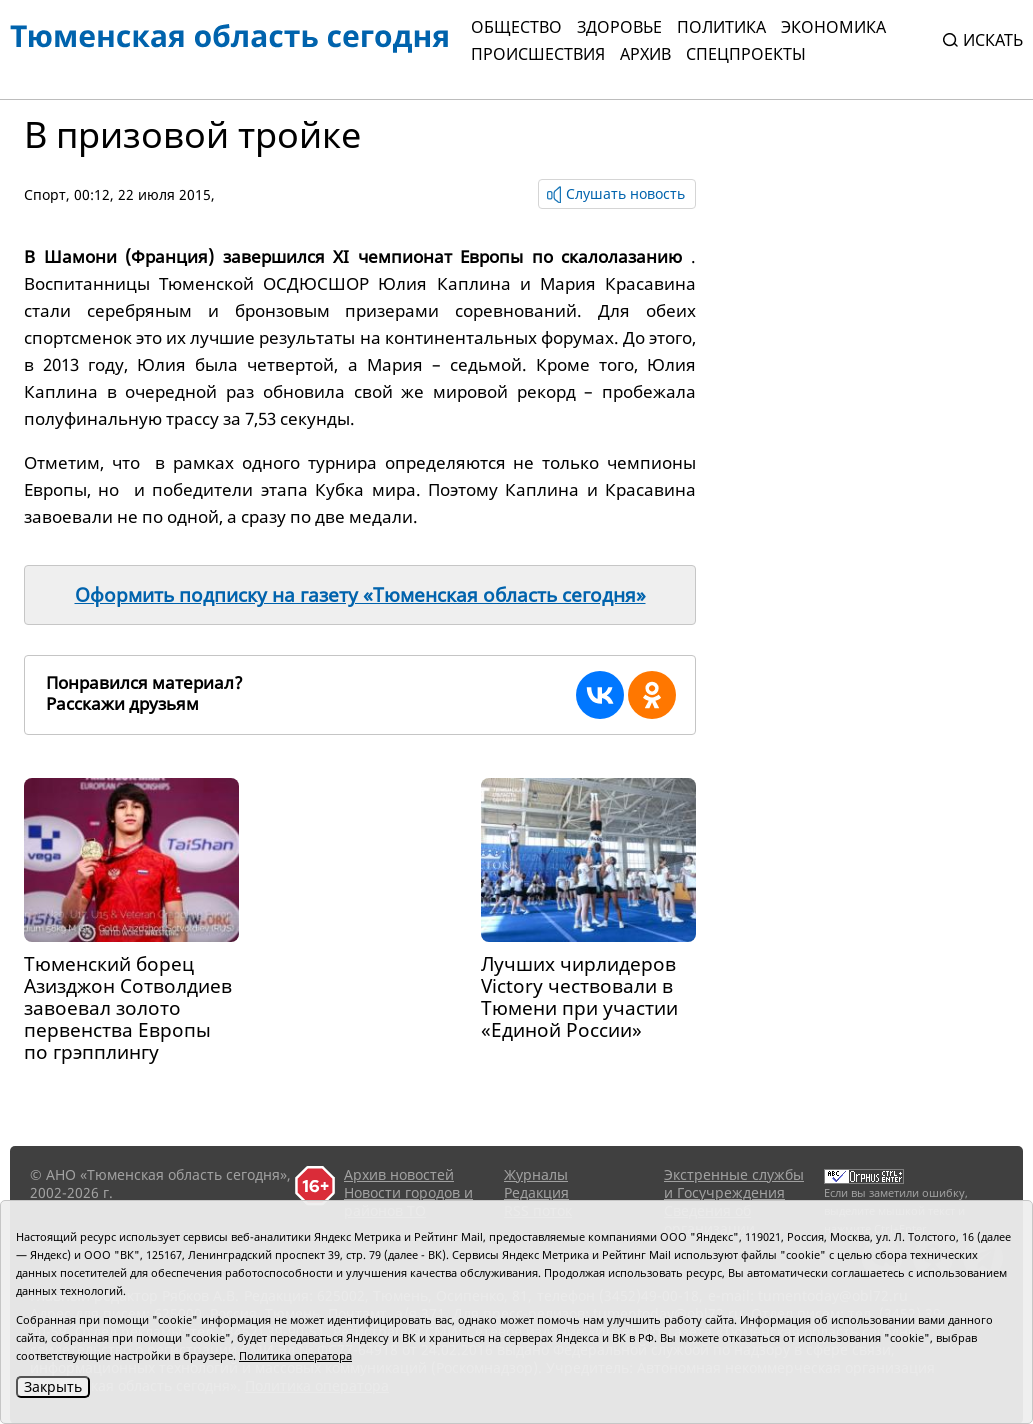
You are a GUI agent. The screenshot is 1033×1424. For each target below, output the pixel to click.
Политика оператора (295, 1355)
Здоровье (619, 27)
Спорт (45, 194)
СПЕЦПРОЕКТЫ (746, 54)
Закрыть (53, 1386)
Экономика (833, 27)
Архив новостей (399, 1174)
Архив (645, 54)
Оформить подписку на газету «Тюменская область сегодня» (360, 595)
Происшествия (538, 54)
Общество (516, 27)
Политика (721, 27)
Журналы (536, 1174)
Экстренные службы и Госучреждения (734, 1183)
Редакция (536, 1192)
